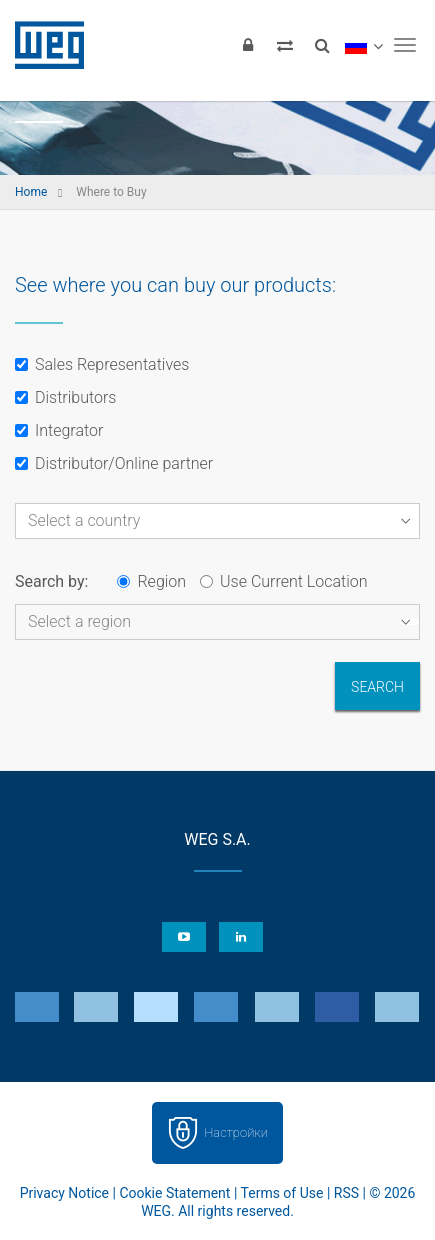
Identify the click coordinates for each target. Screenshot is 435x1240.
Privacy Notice (64, 1193)
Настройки (236, 1132)
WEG (42, 45)
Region (151, 581)
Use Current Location (283, 581)
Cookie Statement (174, 1193)
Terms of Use (282, 1193)
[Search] (322, 45)
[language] (363, 45)
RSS (346, 1193)
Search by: (51, 581)
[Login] (248, 45)
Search (377, 687)
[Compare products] (285, 45)
